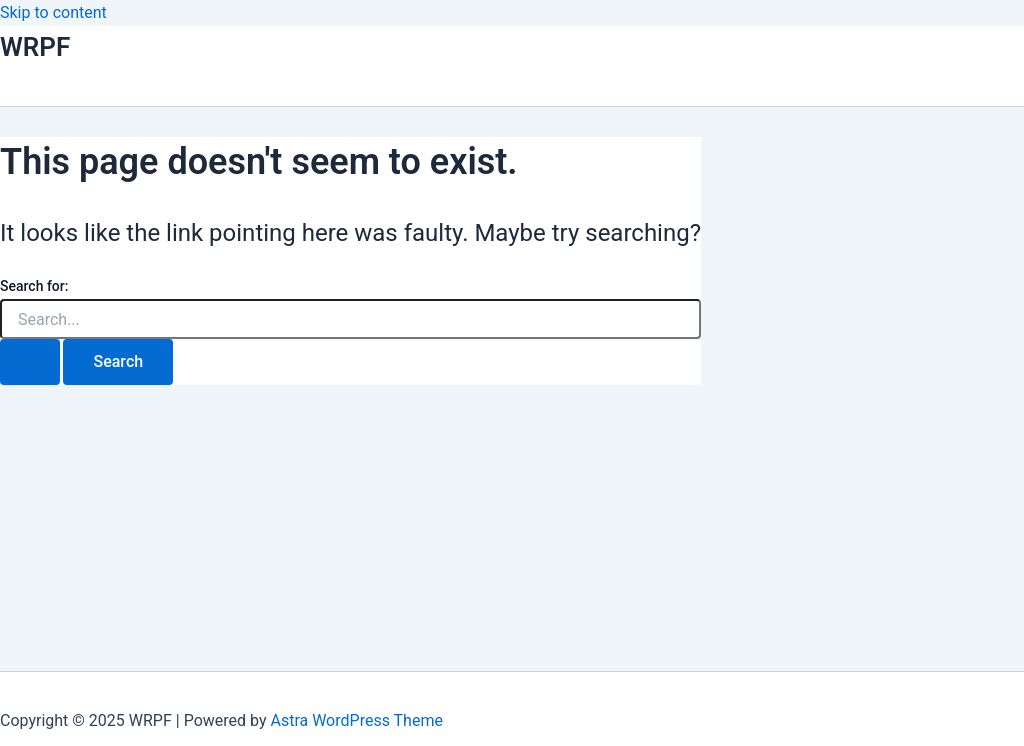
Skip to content (53, 12)
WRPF (35, 47)
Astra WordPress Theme (356, 720)
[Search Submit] (30, 362)
